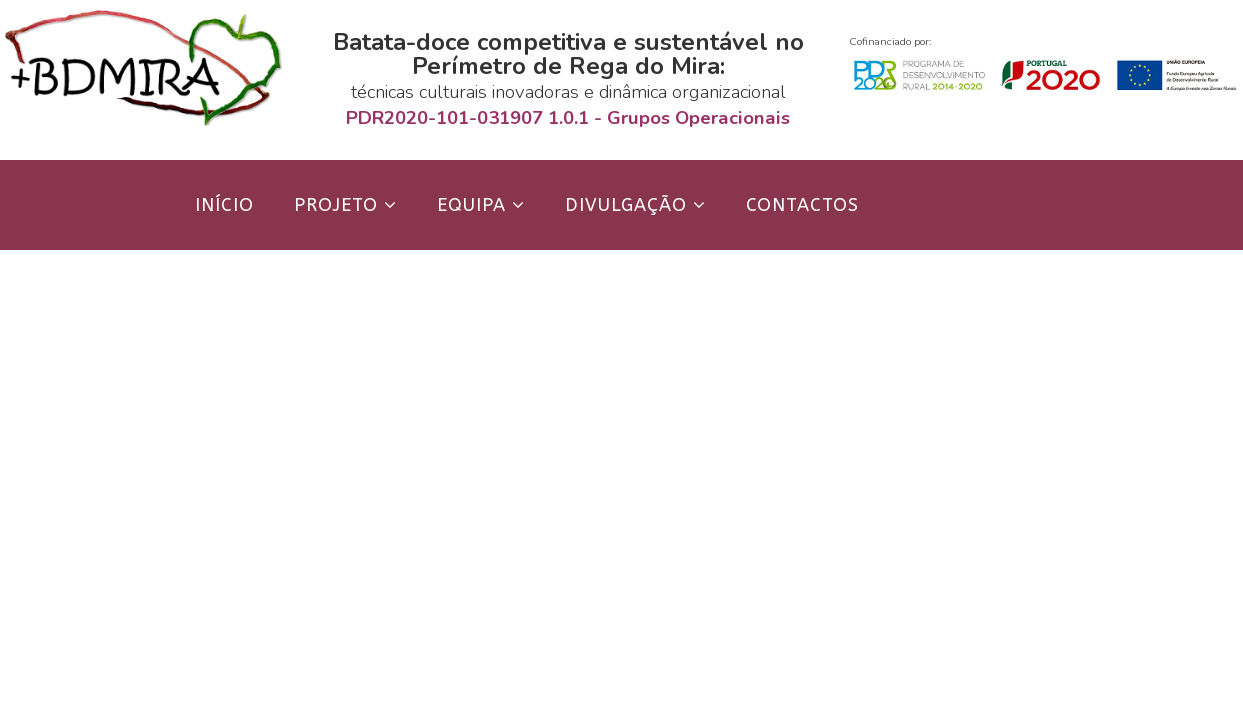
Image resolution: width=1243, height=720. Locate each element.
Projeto (336, 205)
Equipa (471, 205)
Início (224, 205)
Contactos (802, 205)
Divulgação (626, 205)
